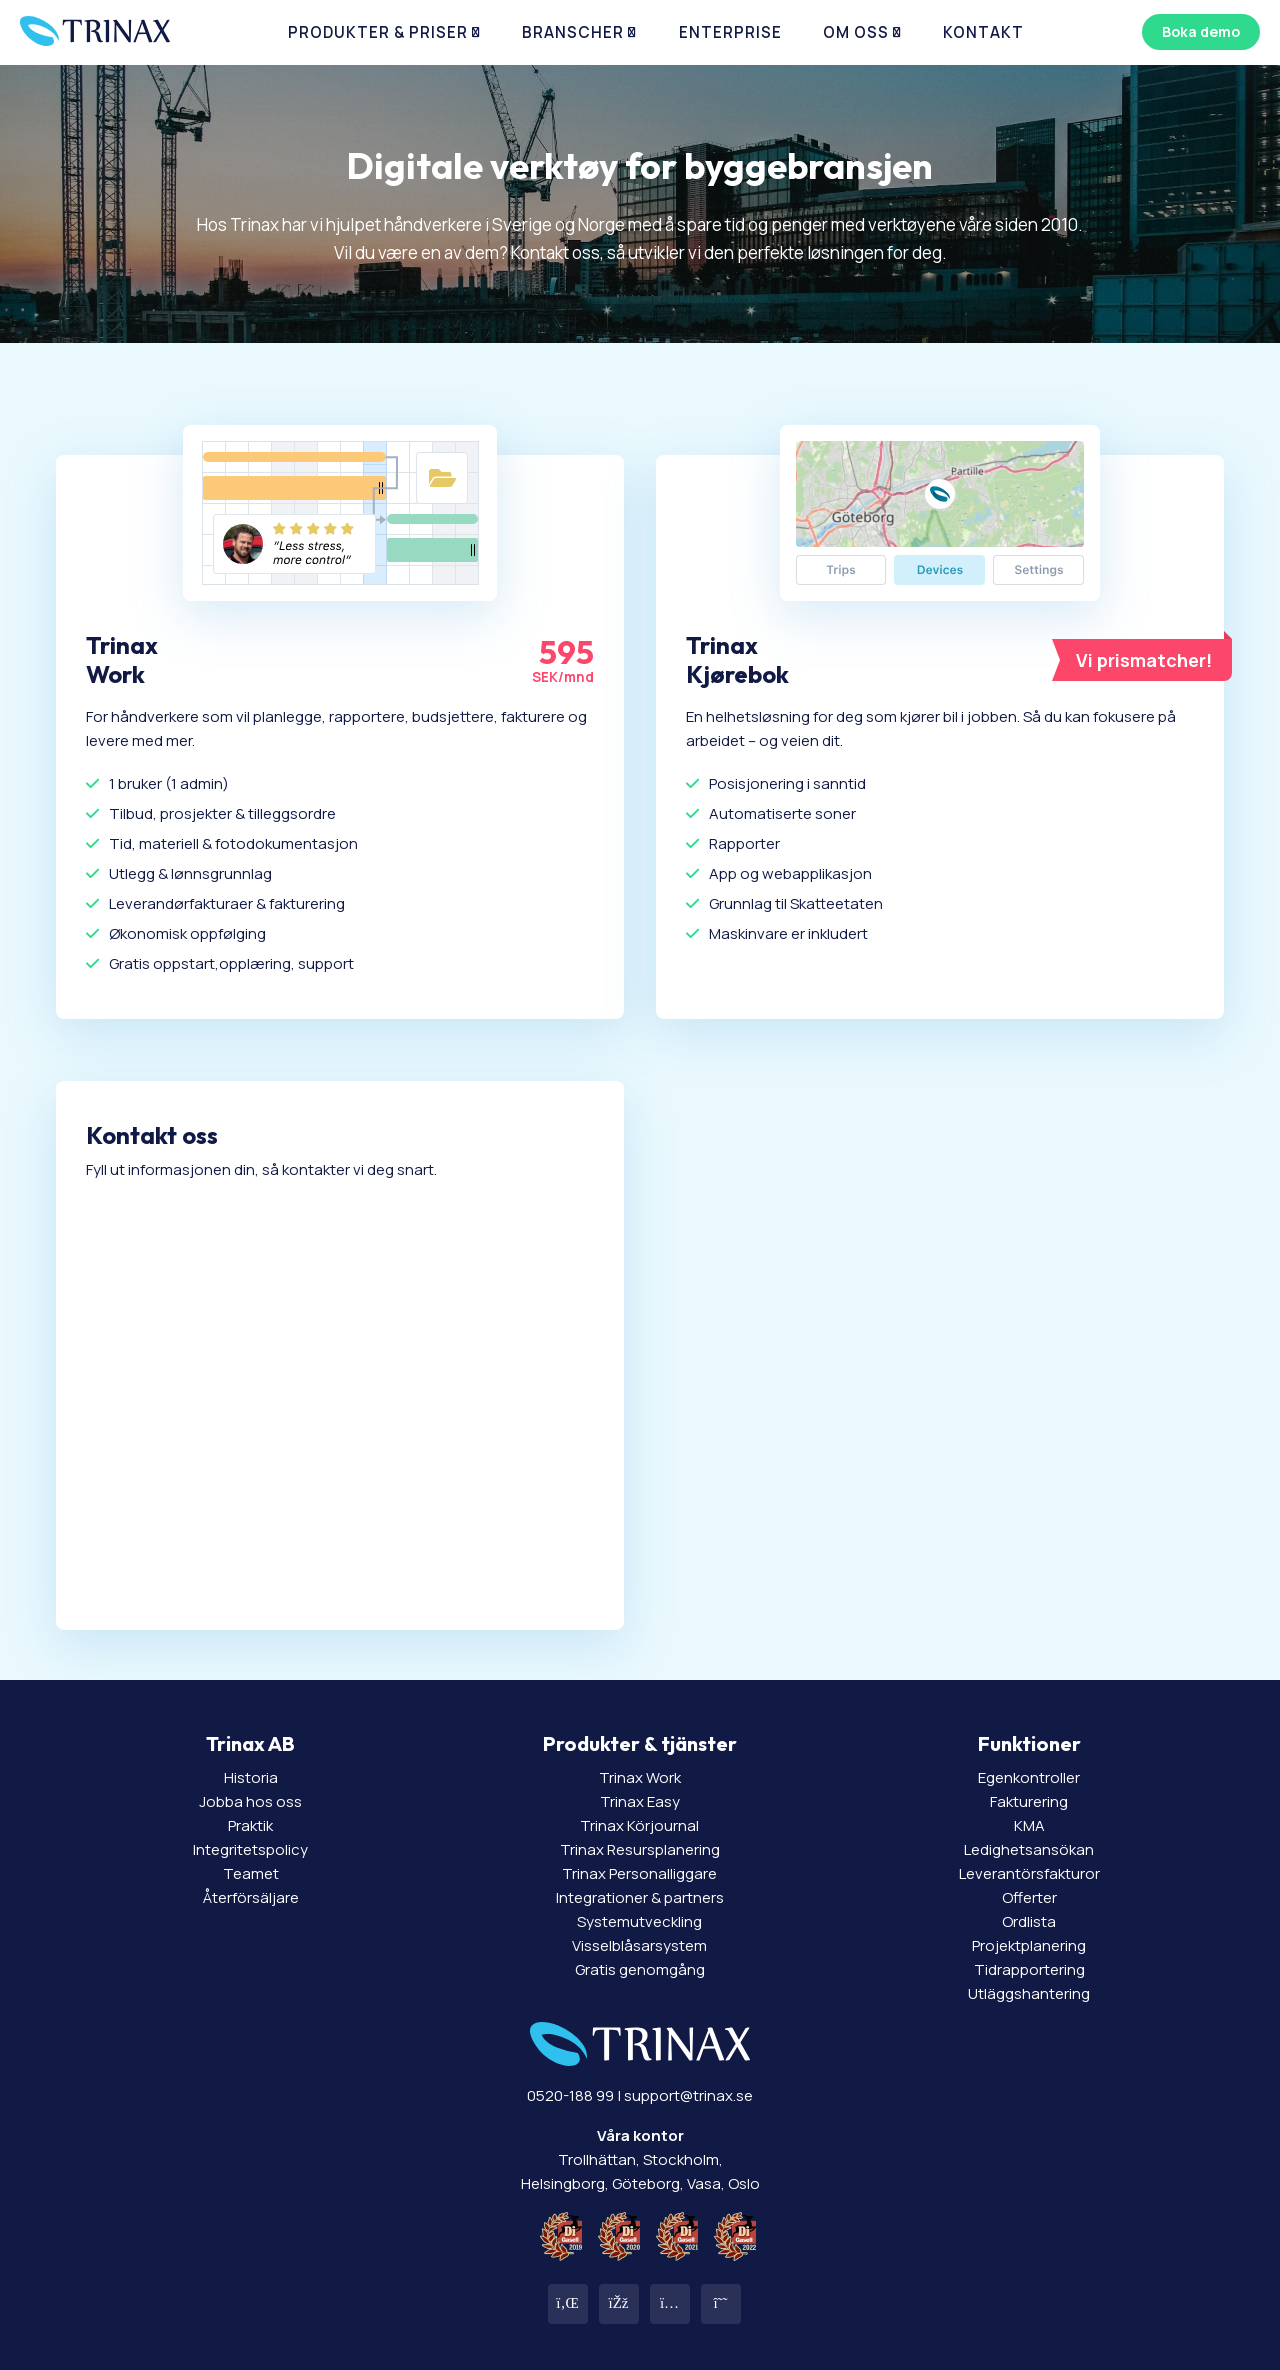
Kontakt (940, 39)
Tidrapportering (1029, 1969)
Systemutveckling (639, 1921)
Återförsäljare (251, 1897)
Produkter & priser (404, 39)
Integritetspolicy (250, 1849)
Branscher (579, 39)
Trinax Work (640, 1777)
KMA (1029, 1825)
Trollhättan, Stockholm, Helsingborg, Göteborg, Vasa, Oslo (640, 2159)
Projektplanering (1029, 1945)
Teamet (251, 1873)
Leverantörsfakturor (1029, 1873)
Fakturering (1029, 1801)
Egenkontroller (1029, 1777)
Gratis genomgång (640, 1969)
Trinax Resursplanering (640, 1849)
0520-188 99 (570, 2095)
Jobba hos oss (250, 1801)
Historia (251, 1777)
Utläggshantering (1029, 1993)
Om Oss (827, 39)
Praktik (250, 1825)
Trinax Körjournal (639, 1825)
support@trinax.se (688, 2095)
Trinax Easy (640, 1801)
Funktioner (1029, 1743)
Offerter (1029, 1897)
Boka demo (1194, 38)
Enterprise (718, 39)
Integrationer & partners (640, 1897)
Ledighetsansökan (1029, 1849)
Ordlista (1029, 1921)
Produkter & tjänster (640, 1743)
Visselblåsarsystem (639, 1945)
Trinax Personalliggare (639, 1873)
